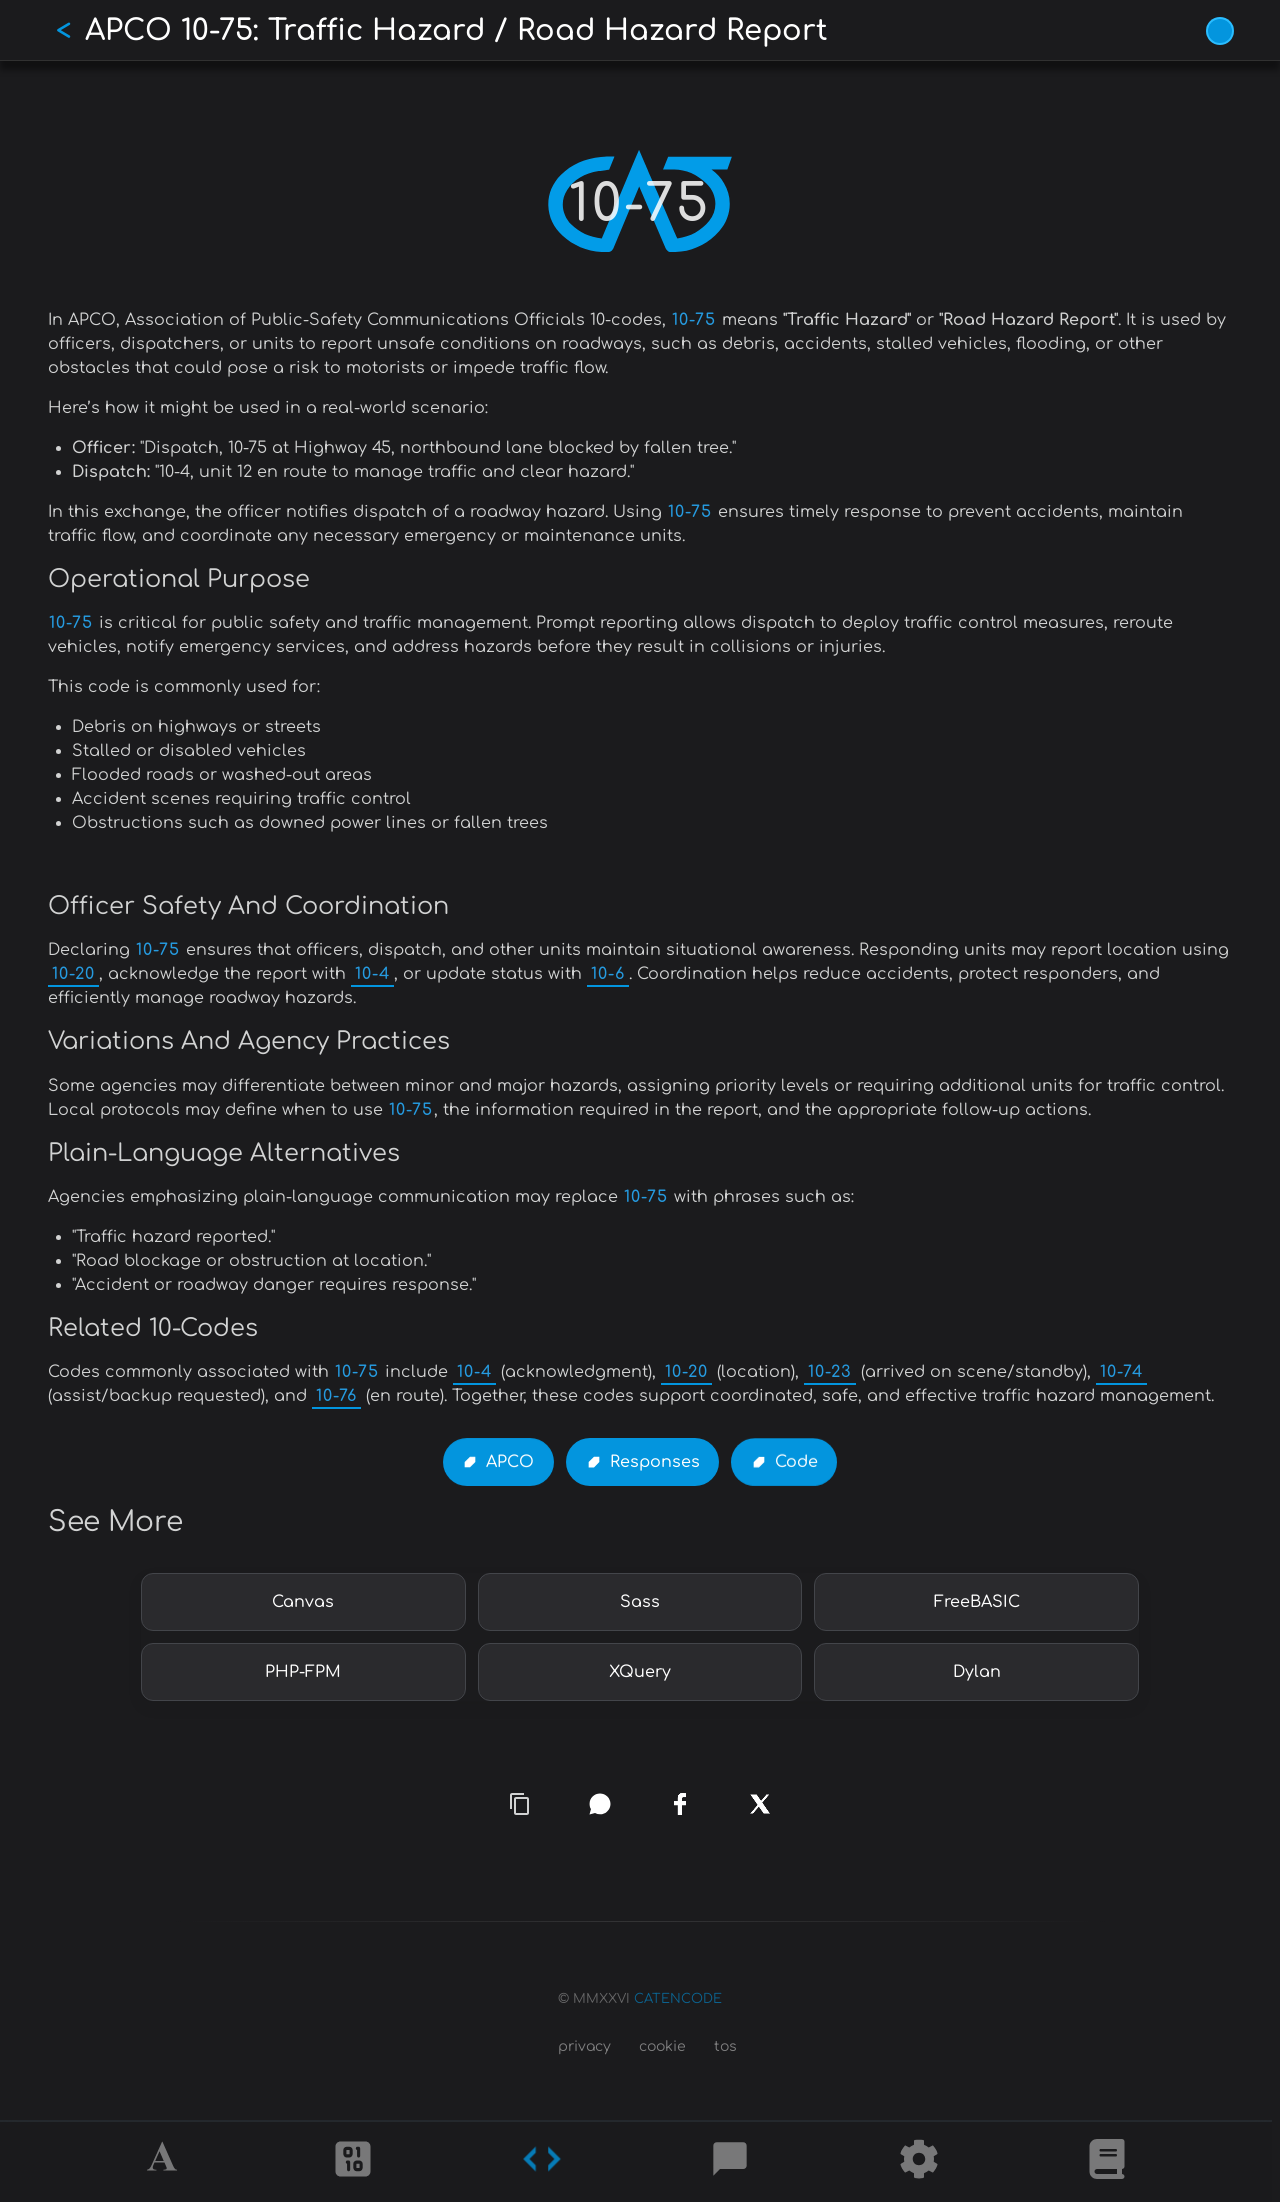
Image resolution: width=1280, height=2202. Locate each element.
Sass (640, 1602)
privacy (584, 2046)
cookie (662, 2046)
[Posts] (730, 2162)
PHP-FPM (303, 1672)
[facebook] (680, 1804)
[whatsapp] (600, 1804)
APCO (510, 1462)
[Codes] (542, 2162)
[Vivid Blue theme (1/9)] (1220, 31)
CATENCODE (678, 1999)
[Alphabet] (165, 2162)
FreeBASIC (977, 1602)
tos (725, 2046)
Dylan (977, 1672)
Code (796, 1462)
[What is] (1107, 2162)
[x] (760, 1804)
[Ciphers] (353, 2162)
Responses (655, 1462)
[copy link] (520, 1804)
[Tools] (919, 2162)
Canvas (303, 1602)
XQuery (640, 1672)
